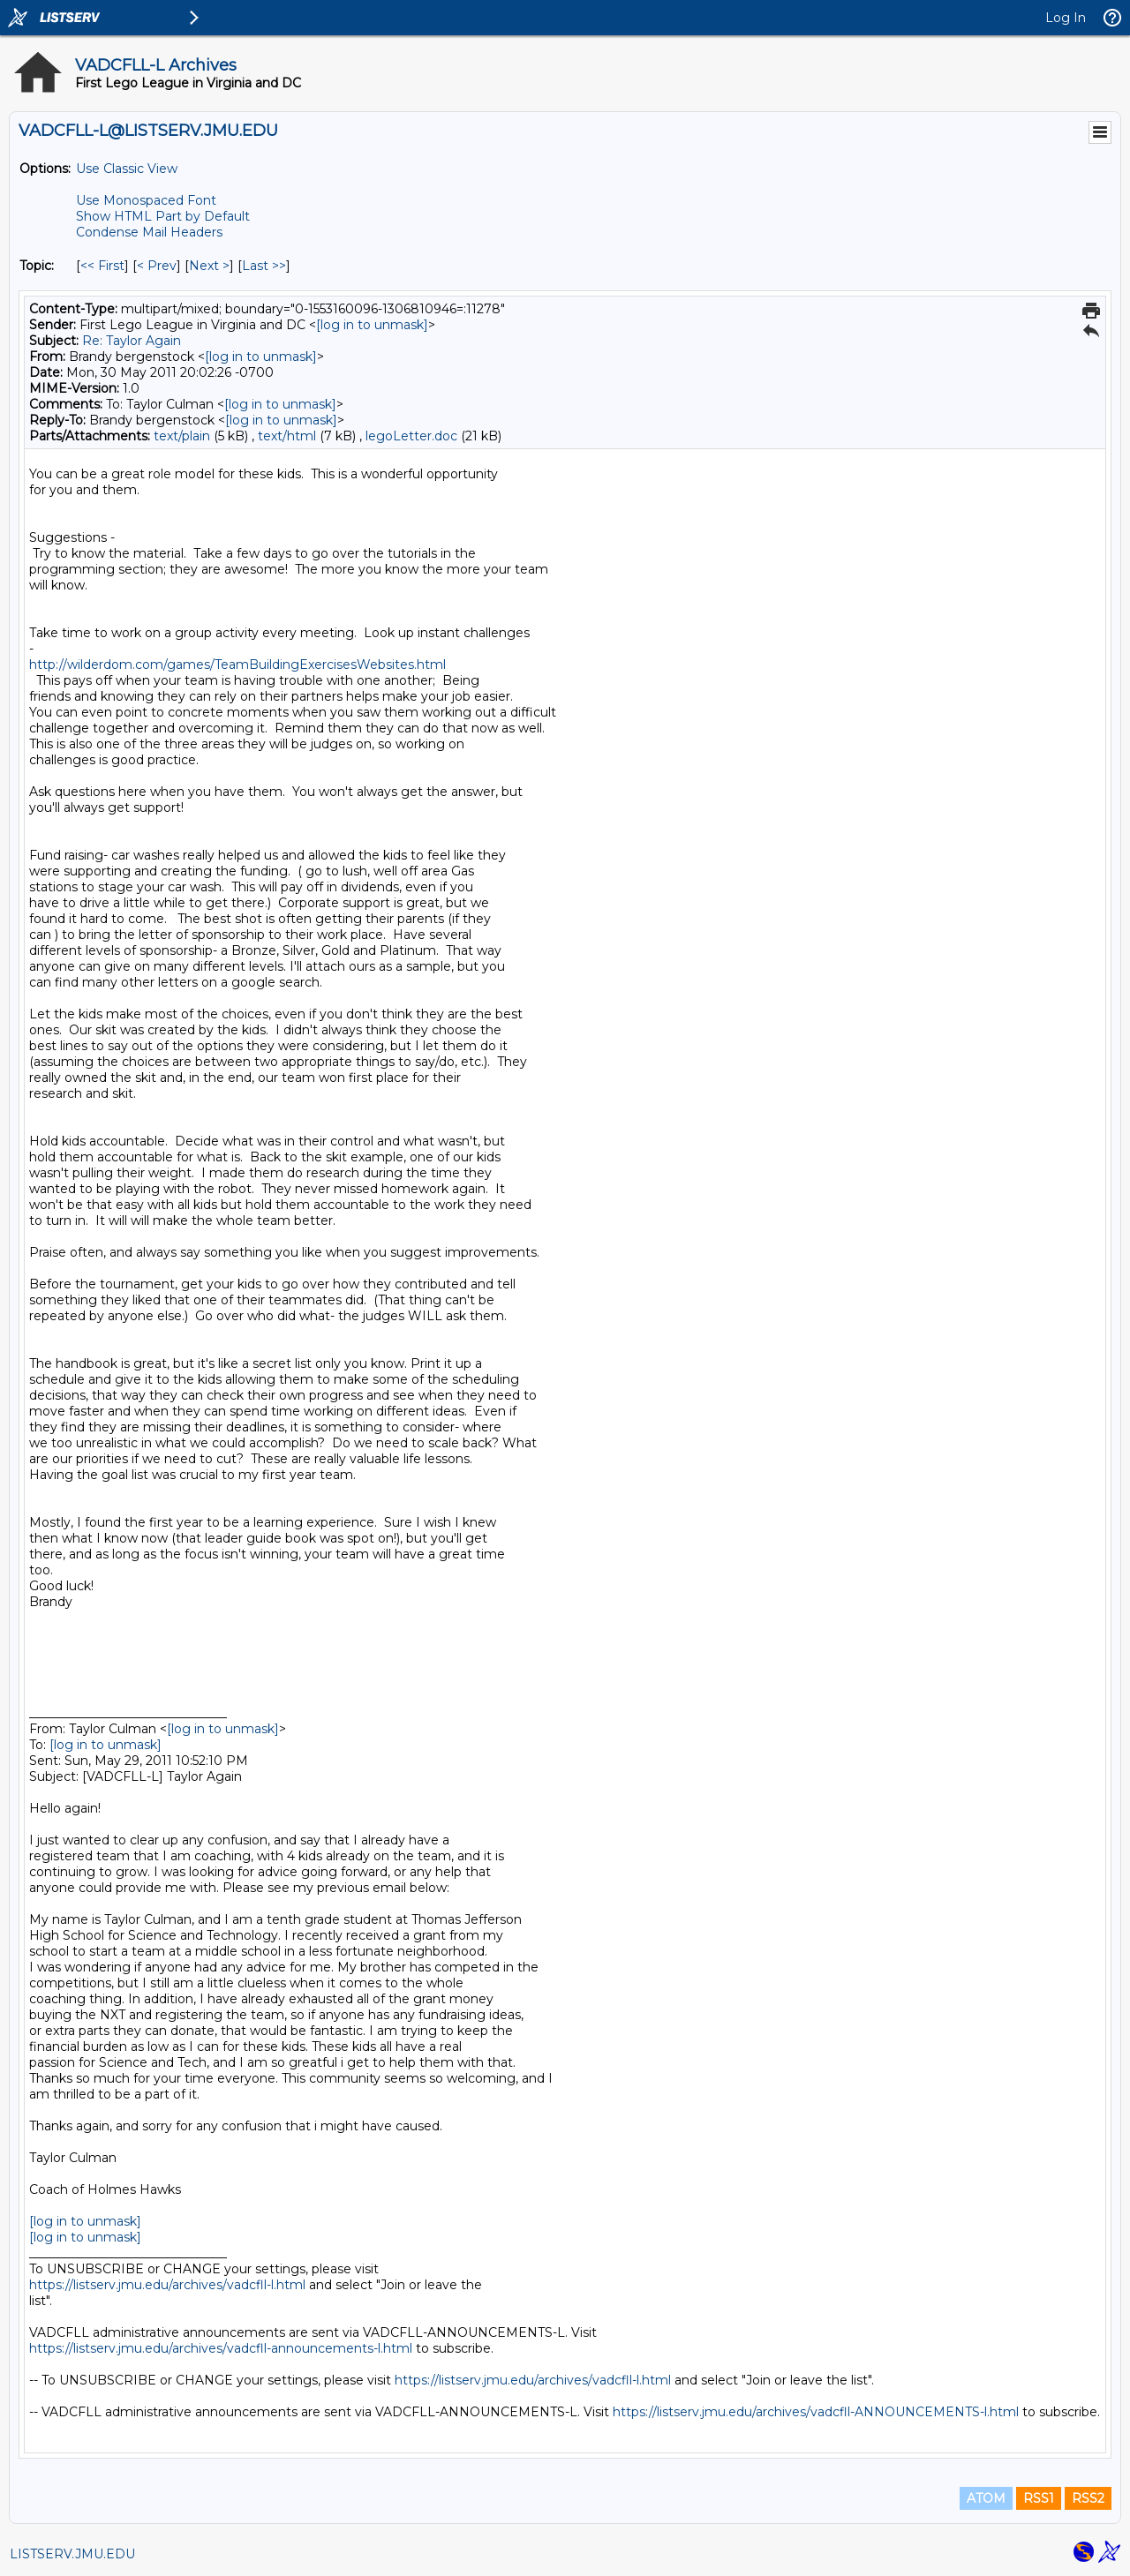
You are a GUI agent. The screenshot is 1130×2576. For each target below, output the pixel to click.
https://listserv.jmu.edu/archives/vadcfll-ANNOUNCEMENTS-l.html (816, 2412)
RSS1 (1038, 2498)
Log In (1065, 18)
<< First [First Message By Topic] (102, 266)
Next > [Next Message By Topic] (209, 266)
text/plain (182, 436)
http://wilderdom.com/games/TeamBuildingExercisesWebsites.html (237, 664)
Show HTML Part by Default (163, 216)
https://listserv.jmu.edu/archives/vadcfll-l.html (167, 2285)
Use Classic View (126, 168)
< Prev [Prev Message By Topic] (157, 266)
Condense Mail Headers (149, 232)
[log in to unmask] (372, 325)
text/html (287, 436)
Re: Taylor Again (131, 341)
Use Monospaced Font (146, 200)
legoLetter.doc (411, 436)
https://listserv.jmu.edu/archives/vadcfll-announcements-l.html (220, 2348)
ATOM (986, 2498)
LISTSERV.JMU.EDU (72, 2554)
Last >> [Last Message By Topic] (264, 266)
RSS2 (1088, 2498)
